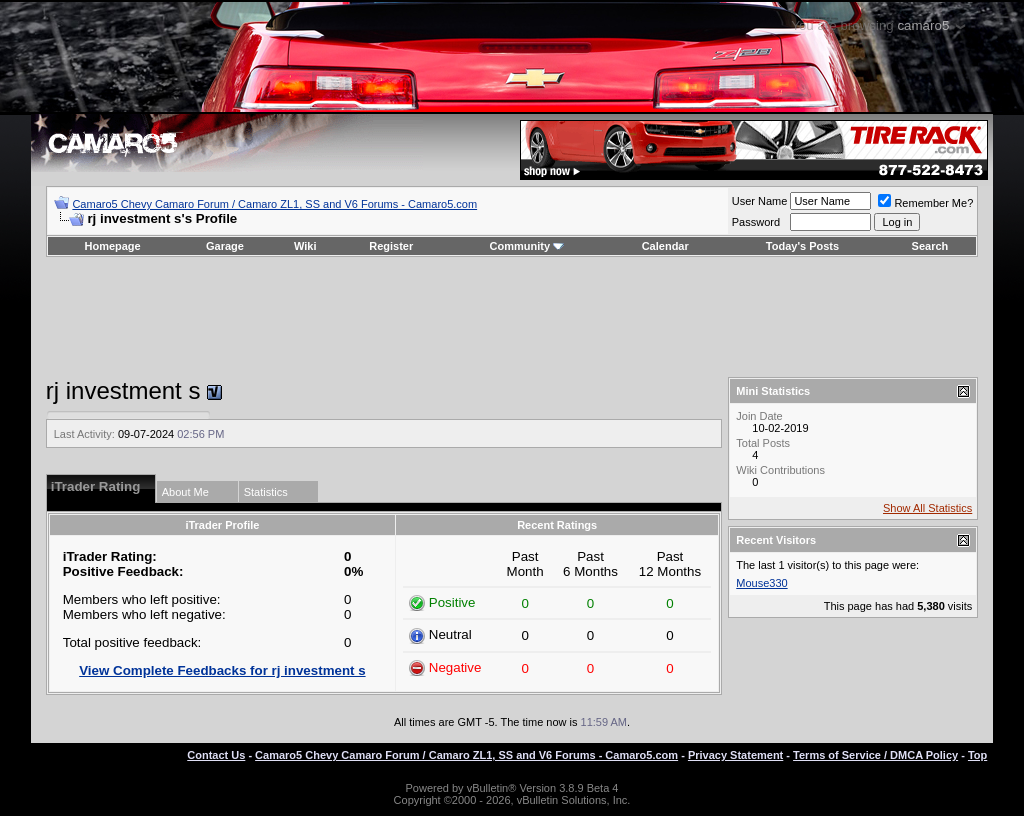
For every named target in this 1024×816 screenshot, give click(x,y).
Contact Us (216, 755)
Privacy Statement (735, 755)
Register (391, 246)
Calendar (665, 246)
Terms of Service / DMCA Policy (875, 755)
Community (527, 246)
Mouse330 (761, 583)
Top (977, 755)
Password (756, 222)
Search (930, 246)
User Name (760, 201)
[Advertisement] (512, 317)
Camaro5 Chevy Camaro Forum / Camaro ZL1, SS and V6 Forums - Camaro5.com (274, 204)
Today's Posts (802, 246)
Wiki (305, 246)
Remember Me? (925, 203)
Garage (225, 246)
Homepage (112, 246)
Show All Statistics (927, 508)
